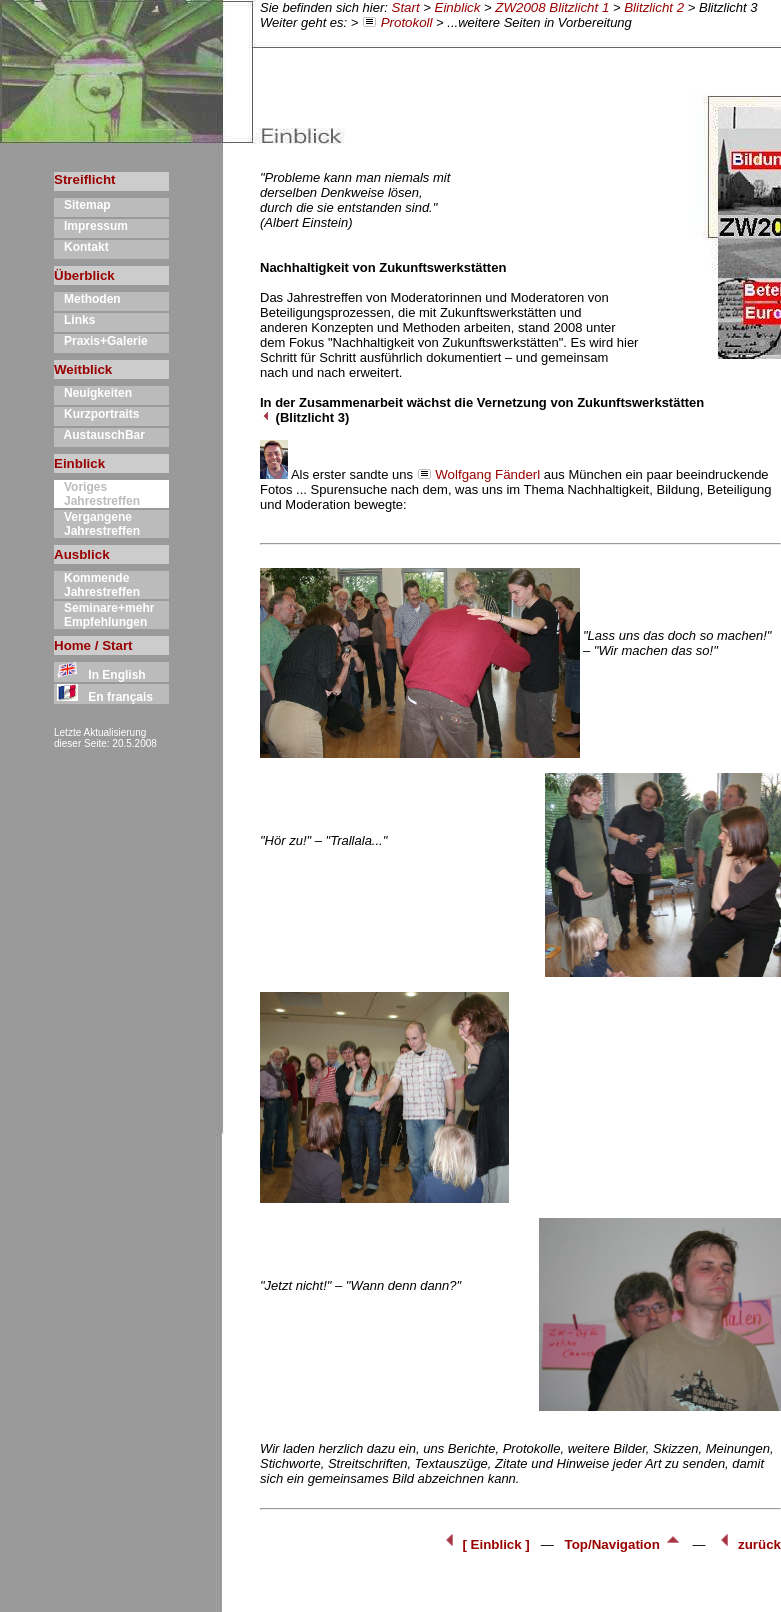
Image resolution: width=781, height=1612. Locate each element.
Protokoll (407, 22)
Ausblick (82, 554)
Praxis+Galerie (101, 341)
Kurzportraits (96, 414)
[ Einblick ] (487, 1544)
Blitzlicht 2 (654, 7)
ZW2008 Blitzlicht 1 (552, 7)
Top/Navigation (625, 1544)
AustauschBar (99, 435)
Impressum (91, 226)
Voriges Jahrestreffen (97, 494)
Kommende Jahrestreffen (97, 585)
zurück (748, 1544)
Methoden (87, 299)
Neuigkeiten (93, 393)
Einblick (458, 7)
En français (103, 697)
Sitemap (82, 205)
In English (100, 675)
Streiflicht (84, 179)
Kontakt (81, 247)
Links (74, 320)
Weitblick (83, 369)
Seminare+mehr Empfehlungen (104, 615)
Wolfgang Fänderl (487, 474)
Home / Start (93, 645)
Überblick (84, 275)
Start (406, 7)
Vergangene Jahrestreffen (97, 524)
